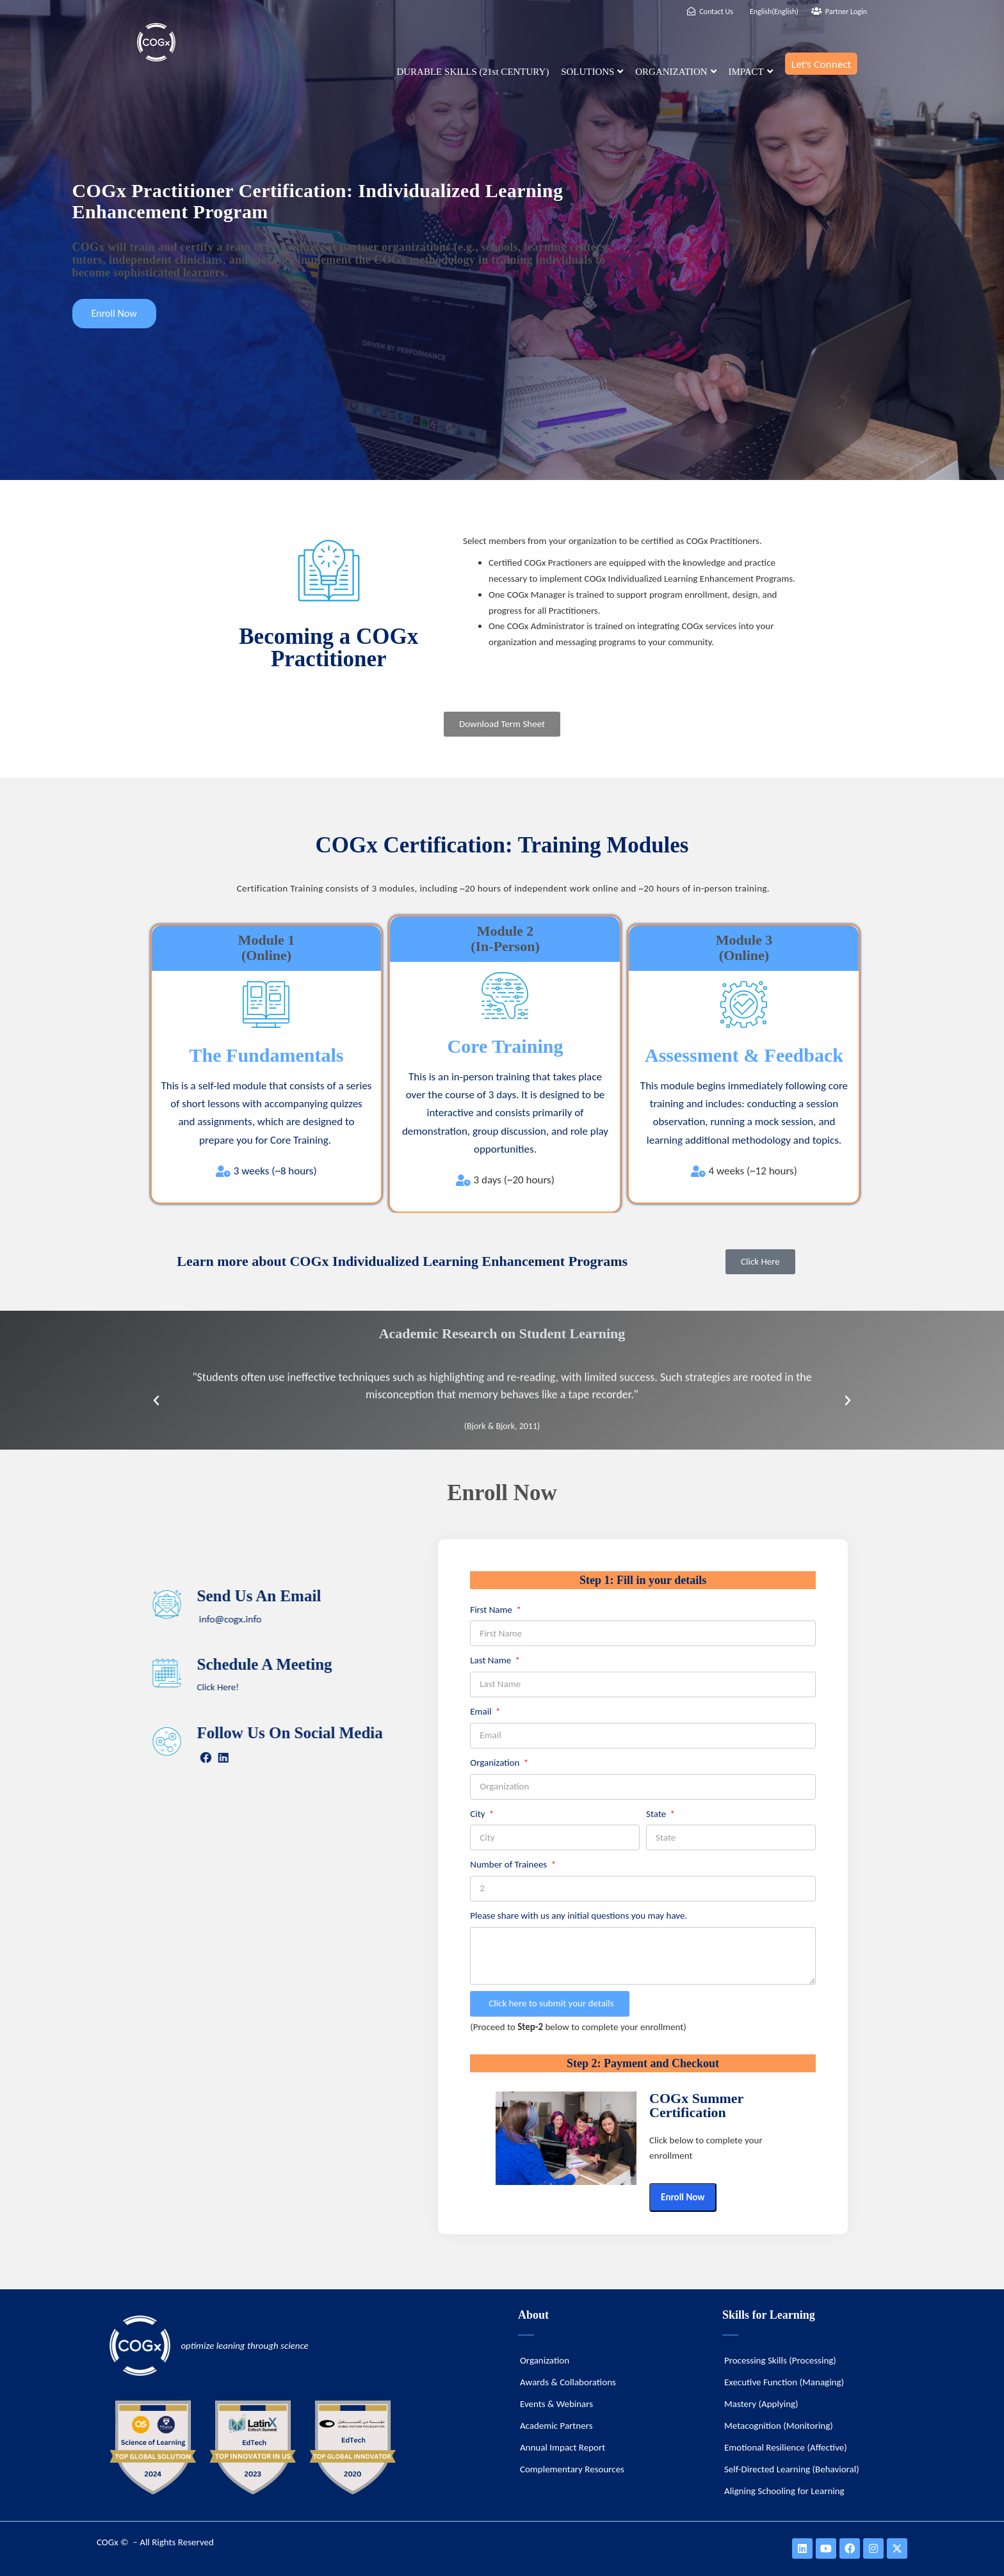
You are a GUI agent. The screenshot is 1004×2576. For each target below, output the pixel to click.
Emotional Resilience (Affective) (785, 2447)
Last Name (491, 1660)
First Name (492, 1609)
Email (482, 1711)
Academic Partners (556, 2425)
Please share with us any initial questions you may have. (578, 1915)
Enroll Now (682, 2197)
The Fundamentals (267, 1055)
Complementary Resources (572, 2469)
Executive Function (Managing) (784, 2382)
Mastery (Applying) (761, 2404)
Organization (496, 1762)
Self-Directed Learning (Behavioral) (791, 2469)
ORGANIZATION (676, 72)
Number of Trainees (509, 1864)
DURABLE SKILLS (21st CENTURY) (472, 72)
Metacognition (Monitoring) (778, 2425)
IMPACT (750, 72)
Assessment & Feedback (744, 1055)
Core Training (505, 1046)
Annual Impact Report (562, 2447)
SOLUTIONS (592, 72)
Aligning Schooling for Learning (784, 2491)
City (478, 1814)
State (657, 1814)
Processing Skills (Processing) (780, 2360)
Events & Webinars (556, 2404)
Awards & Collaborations (568, 2382)
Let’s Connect (821, 64)
